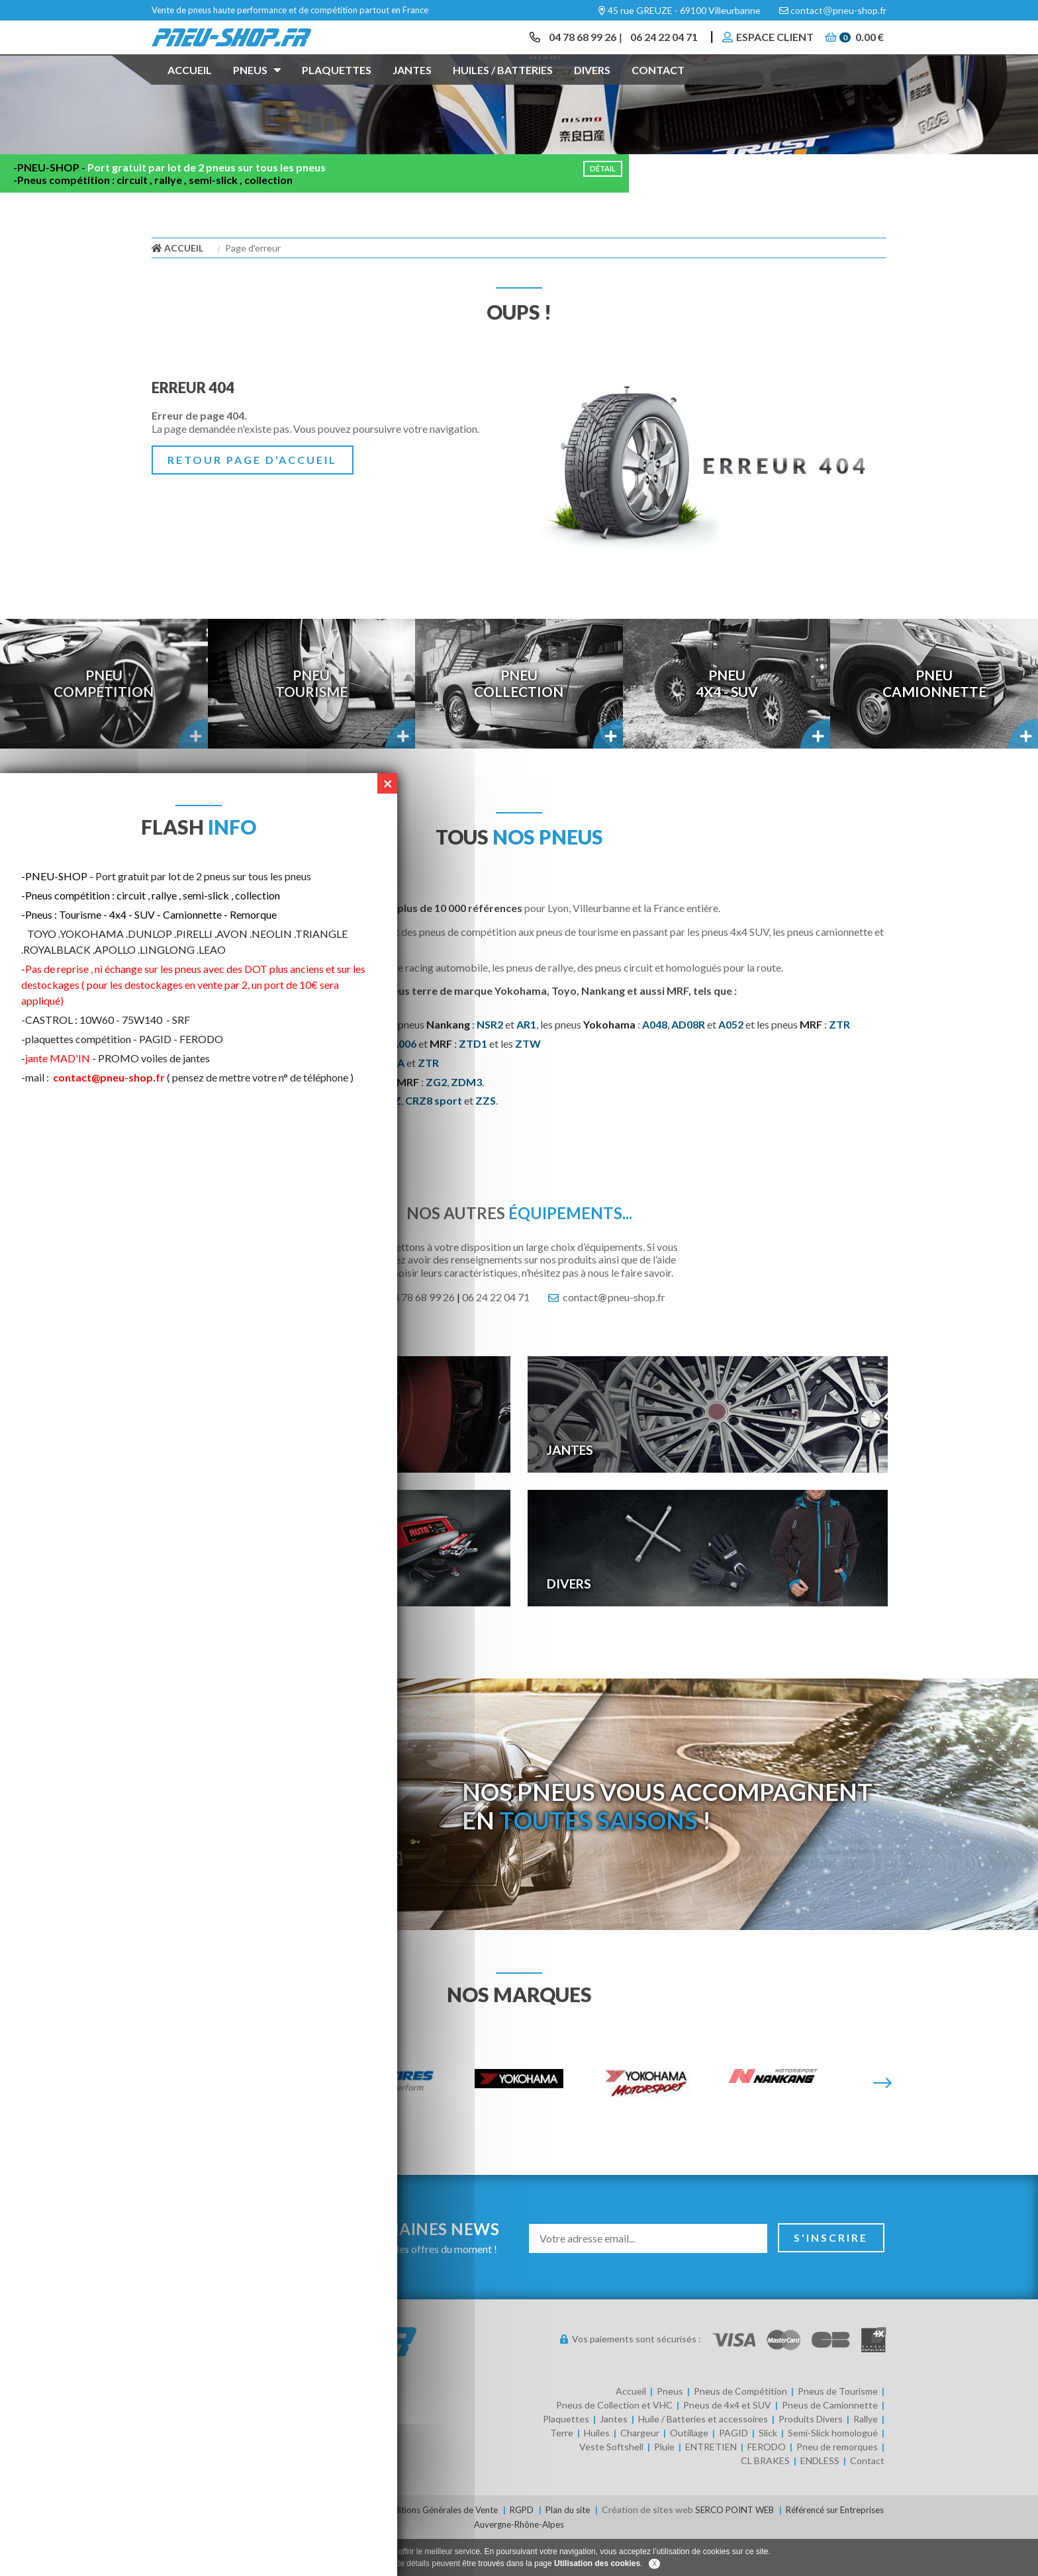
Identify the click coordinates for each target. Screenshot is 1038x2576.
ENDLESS (819, 2499)
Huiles (597, 2471)
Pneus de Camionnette (830, 2443)
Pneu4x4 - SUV (726, 722)
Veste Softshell (611, 2485)
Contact (658, 88)
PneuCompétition (103, 722)
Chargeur (639, 2471)
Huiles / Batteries (503, 88)
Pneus (257, 87)
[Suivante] (882, 2122)
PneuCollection (519, 722)
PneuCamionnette (934, 722)
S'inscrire (831, 2276)
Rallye (865, 2457)
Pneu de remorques (837, 2485)
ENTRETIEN (711, 2485)
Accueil (189, 88)
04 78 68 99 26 (572, 46)
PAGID (733, 2471)
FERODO (766, 2485)
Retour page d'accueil (252, 497)
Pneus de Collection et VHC (614, 2443)
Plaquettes (336, 88)
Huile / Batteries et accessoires (703, 2457)
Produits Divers (810, 2457)
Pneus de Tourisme (838, 2429)
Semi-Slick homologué (833, 2471)
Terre (561, 2471)
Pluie (664, 2485)
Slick (768, 2471)
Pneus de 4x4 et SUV (727, 2443)
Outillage (689, 2471)
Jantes (412, 88)
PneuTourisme (311, 722)
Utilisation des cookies (597, 2563)
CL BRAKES (765, 2499)
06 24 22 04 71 (657, 46)
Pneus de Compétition (740, 2429)
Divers (592, 88)
